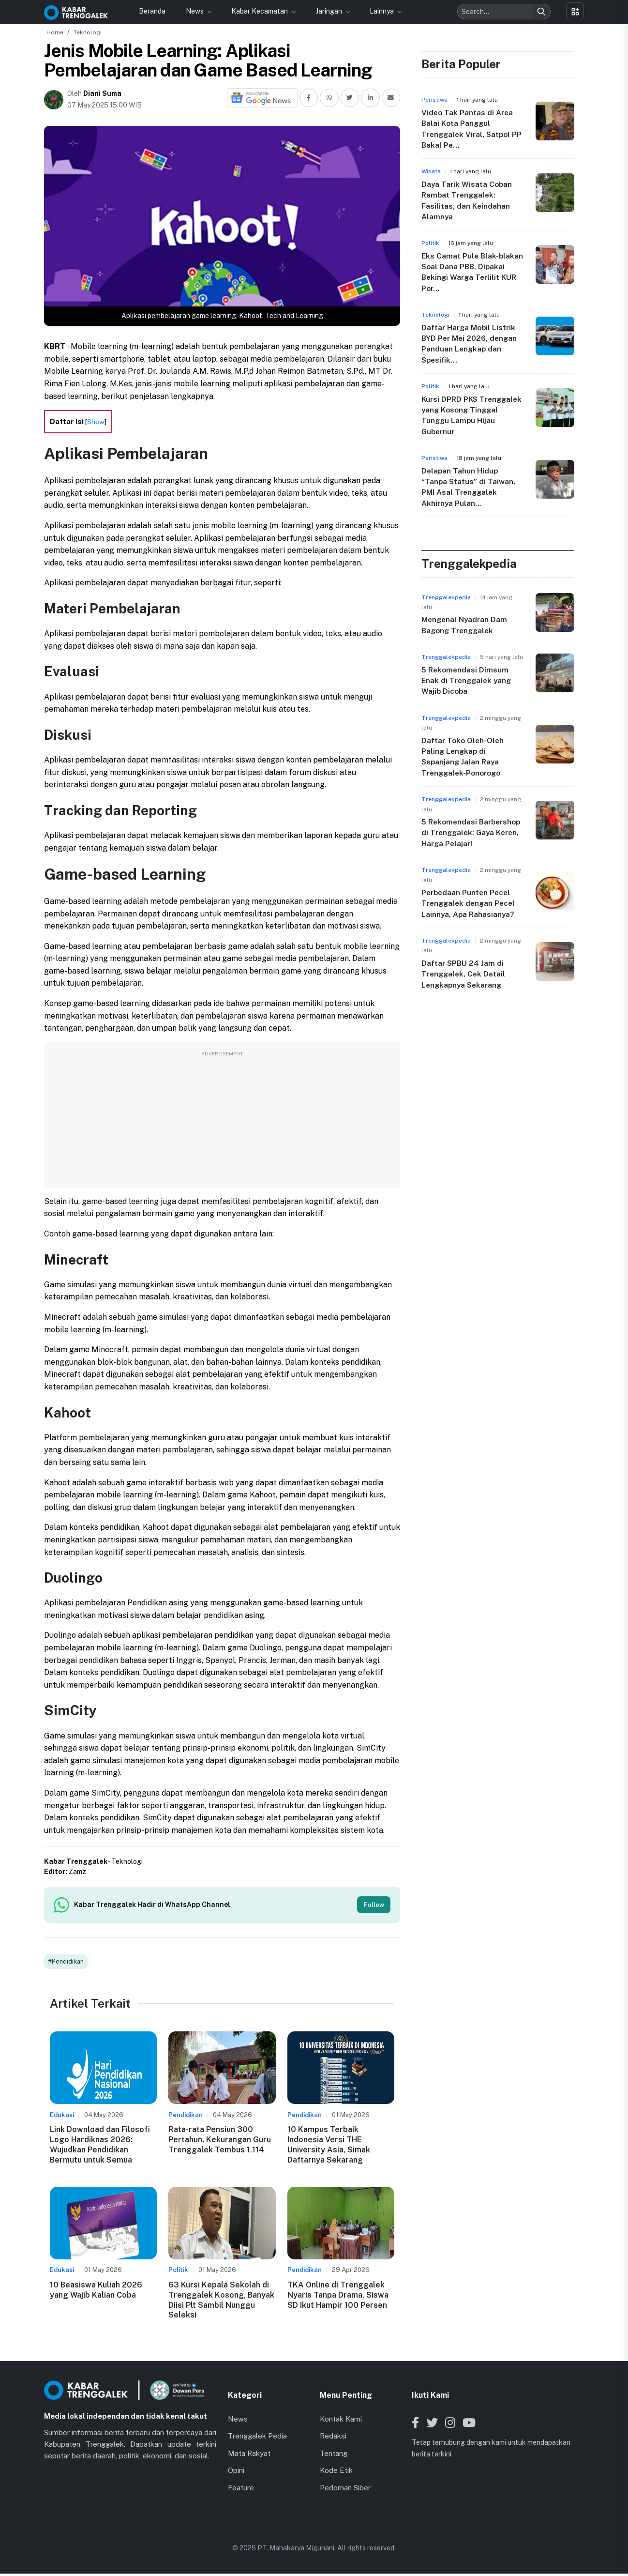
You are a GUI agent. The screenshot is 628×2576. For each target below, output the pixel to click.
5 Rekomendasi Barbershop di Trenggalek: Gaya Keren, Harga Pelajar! (472, 832)
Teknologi (88, 32)
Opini (236, 2473)
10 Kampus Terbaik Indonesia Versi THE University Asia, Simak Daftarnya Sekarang (328, 2146)
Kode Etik (336, 2473)
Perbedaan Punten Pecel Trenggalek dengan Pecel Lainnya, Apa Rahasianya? (470, 903)
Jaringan (330, 11)
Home (54, 32)
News (195, 11)
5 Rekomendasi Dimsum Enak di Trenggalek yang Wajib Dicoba (468, 680)
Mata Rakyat (249, 2455)
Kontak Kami (341, 2421)
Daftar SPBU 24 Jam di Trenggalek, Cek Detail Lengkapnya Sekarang (464, 974)
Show (96, 422)
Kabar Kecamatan (260, 11)
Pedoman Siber (345, 2489)
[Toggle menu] (575, 11)
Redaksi (333, 2438)
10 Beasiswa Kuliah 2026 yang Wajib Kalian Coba (96, 2292)
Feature (241, 2489)
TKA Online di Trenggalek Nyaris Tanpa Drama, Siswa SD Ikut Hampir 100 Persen (338, 2297)
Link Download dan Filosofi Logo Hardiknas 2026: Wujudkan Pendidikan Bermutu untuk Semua (100, 2146)
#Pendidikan (66, 1963)
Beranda (152, 11)
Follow (372, 1905)
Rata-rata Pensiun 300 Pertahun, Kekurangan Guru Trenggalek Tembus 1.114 (219, 2142)
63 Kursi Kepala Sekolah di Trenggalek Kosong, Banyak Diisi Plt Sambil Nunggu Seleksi (221, 2302)
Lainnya (382, 11)
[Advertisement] (222, 1120)
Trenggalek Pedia (257, 2438)
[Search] (541, 11)
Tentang (333, 2455)
